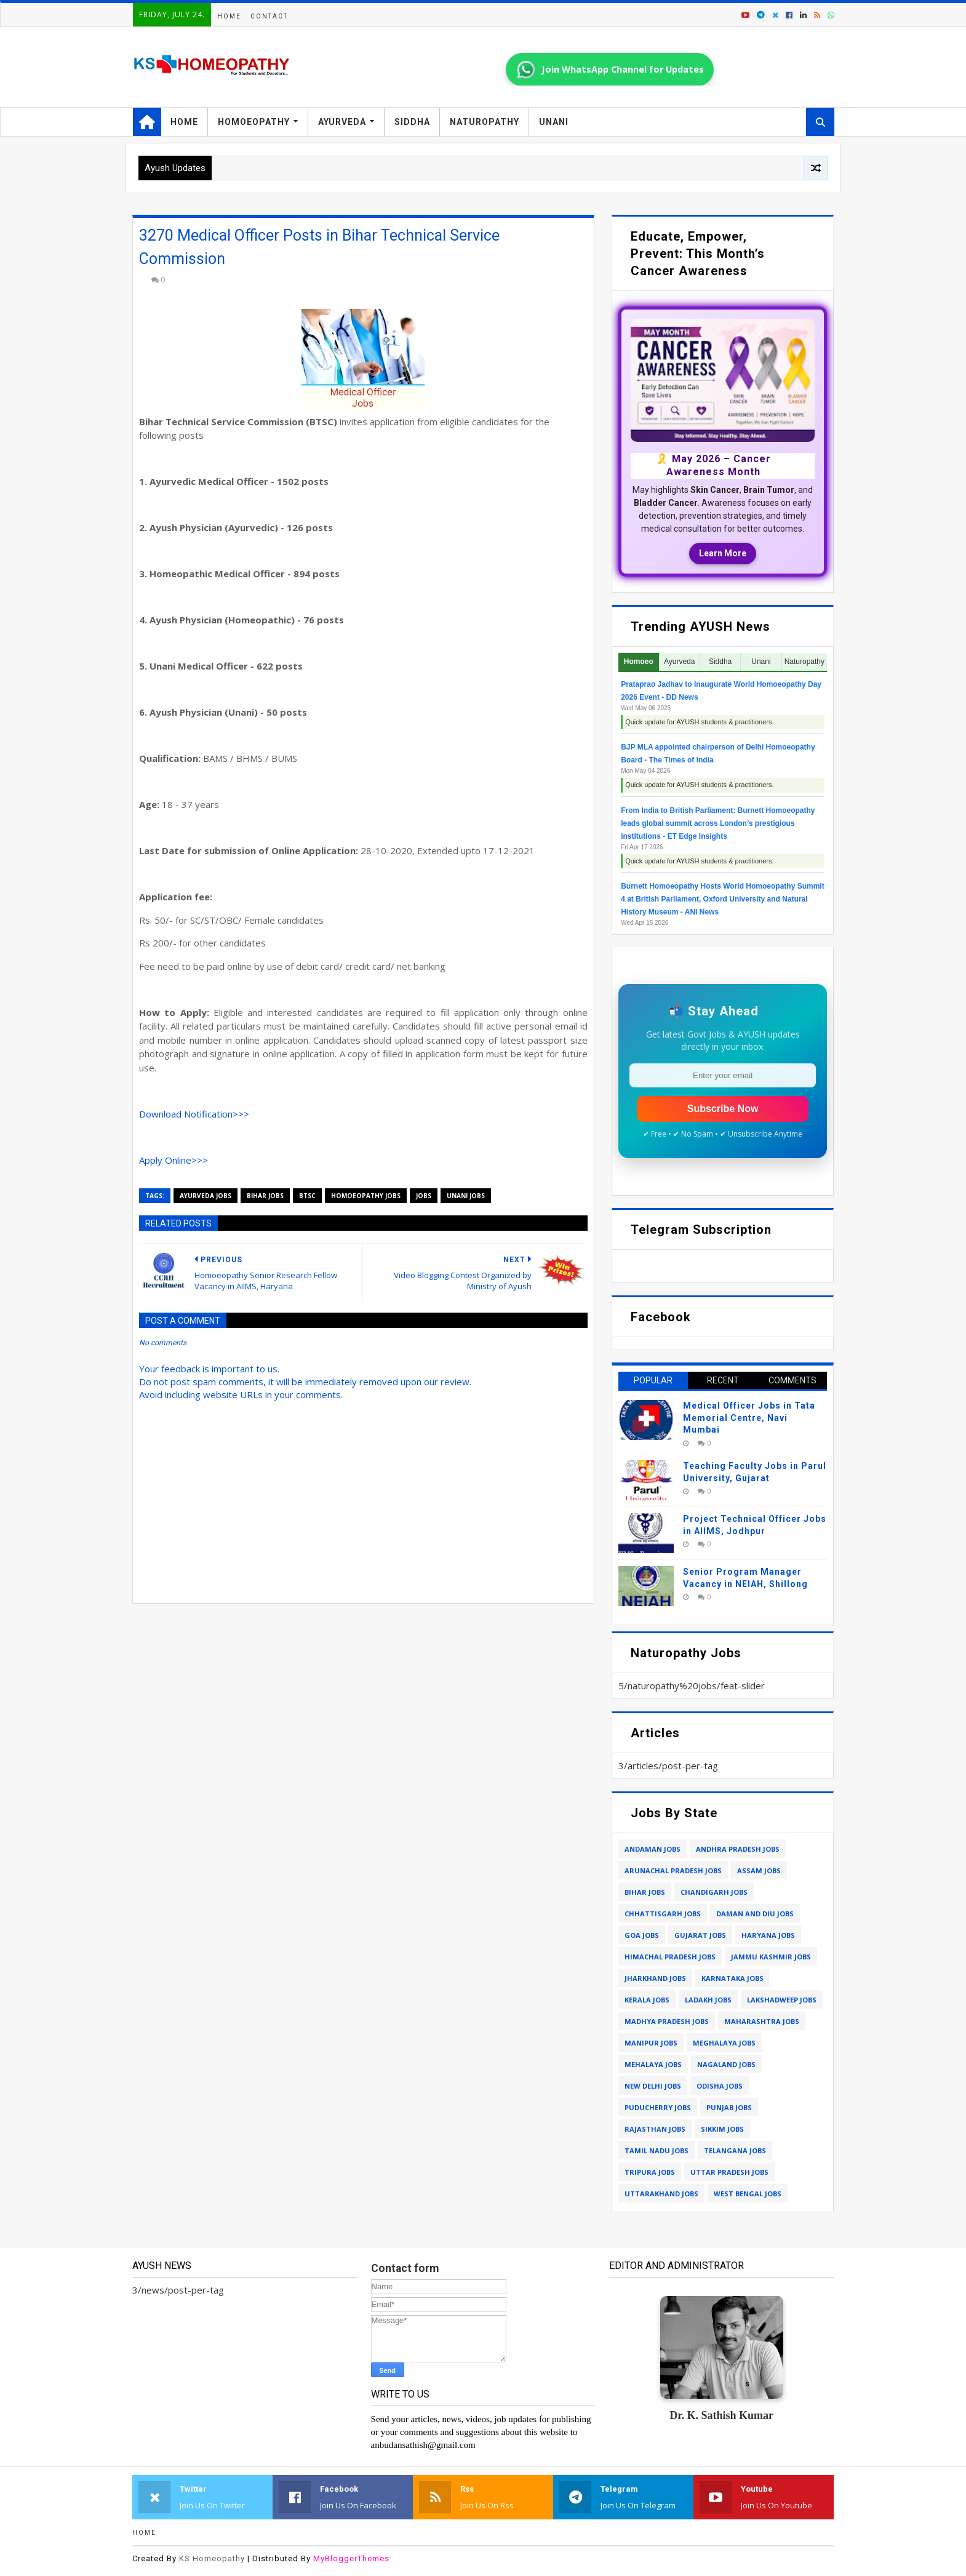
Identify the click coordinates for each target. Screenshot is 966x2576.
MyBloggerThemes (351, 2558)
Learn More (722, 553)
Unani (554, 122)
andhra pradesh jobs (738, 1849)
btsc (307, 1195)
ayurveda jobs (205, 1195)
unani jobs (466, 1195)
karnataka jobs (732, 1978)
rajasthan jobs (655, 2129)
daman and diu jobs (755, 1913)
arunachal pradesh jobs (673, 1870)
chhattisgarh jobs (663, 1913)
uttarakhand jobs (661, 2193)
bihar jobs (265, 1195)
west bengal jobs (747, 2193)
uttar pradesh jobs (729, 2172)
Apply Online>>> (173, 1160)
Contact (269, 16)
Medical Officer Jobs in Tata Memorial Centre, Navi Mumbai (749, 1417)
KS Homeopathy (212, 2558)
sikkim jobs (722, 2129)
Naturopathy (484, 122)
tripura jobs (650, 2172)
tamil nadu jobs (657, 2150)
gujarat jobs (700, 1935)
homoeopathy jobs (366, 1195)
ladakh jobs (708, 1999)
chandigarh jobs (714, 1892)
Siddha (412, 122)
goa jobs (642, 1935)
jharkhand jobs (655, 1978)
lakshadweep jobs (781, 1999)
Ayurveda (342, 122)
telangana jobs (735, 2150)
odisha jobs (720, 2085)
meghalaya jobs (724, 2042)
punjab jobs (729, 2107)
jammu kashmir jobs (771, 1956)
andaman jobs (653, 1849)
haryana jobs (768, 1935)
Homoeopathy (254, 122)
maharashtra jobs (761, 2021)
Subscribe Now (723, 1108)
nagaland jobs (726, 2064)
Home (229, 16)
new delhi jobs (653, 2085)
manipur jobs (651, 2042)
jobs (423, 1195)
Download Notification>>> (194, 1114)
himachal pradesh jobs (670, 1956)
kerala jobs (647, 1999)
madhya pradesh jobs (667, 2021)
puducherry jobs (658, 2107)
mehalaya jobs (653, 2064)
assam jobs (759, 1870)
